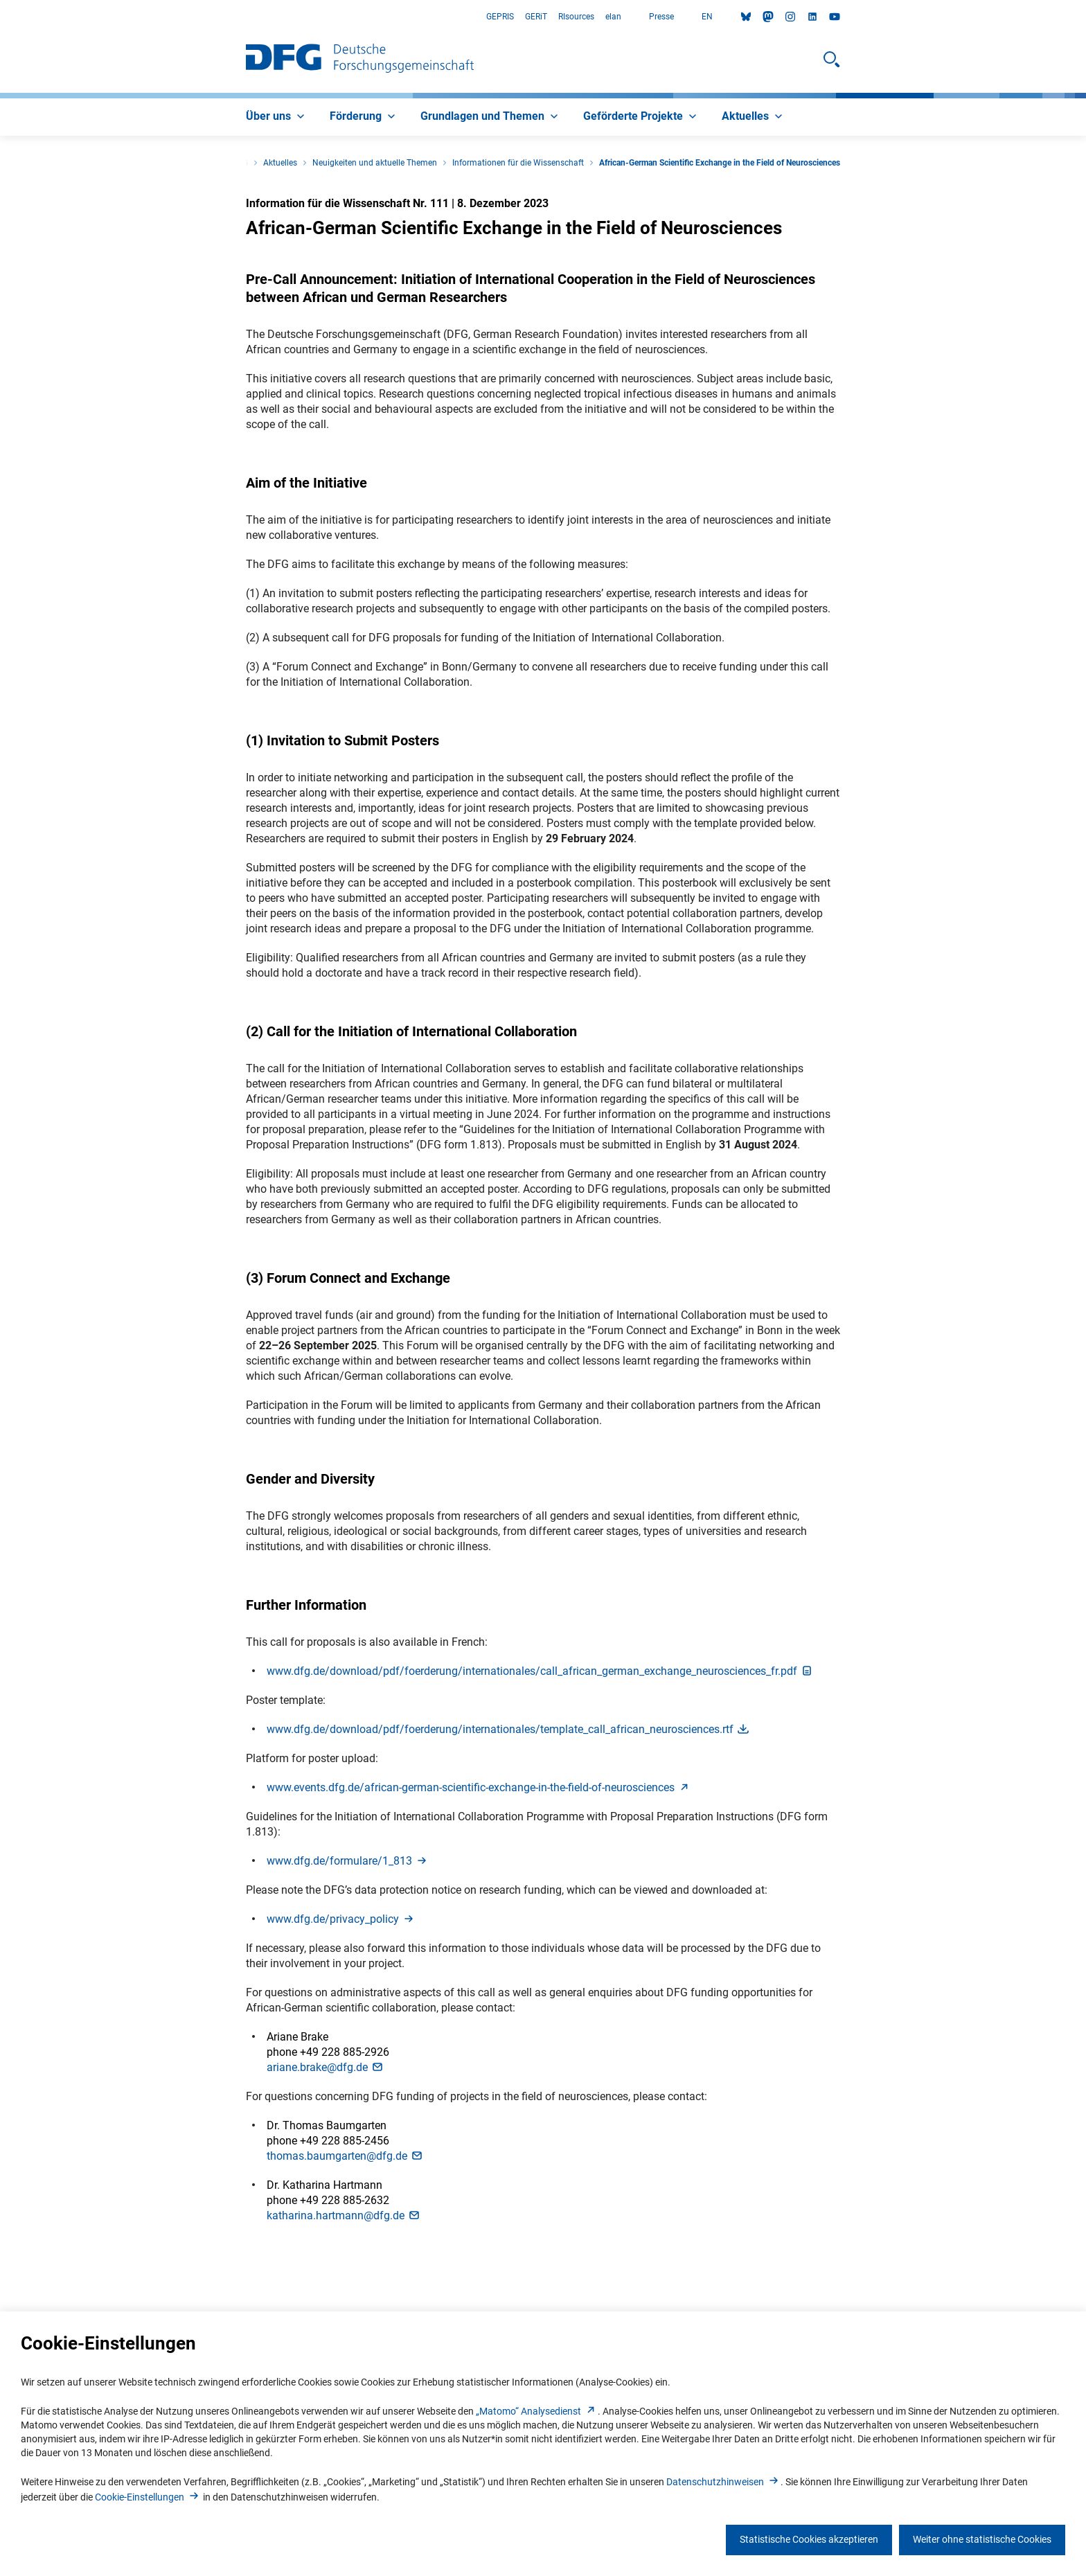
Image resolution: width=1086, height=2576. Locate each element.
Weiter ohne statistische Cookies (982, 2539)
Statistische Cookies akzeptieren (809, 2539)
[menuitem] (277, 117)
